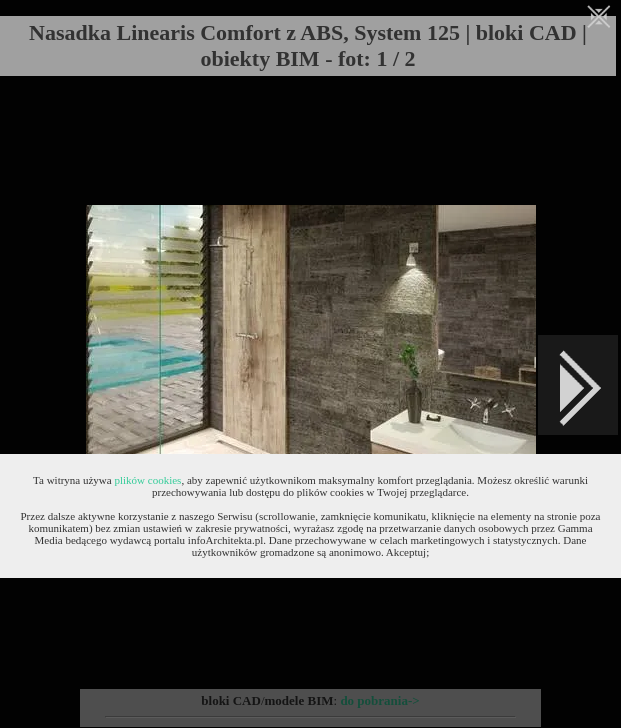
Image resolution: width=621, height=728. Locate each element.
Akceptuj (406, 552)
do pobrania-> (379, 700)
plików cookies (147, 480)
